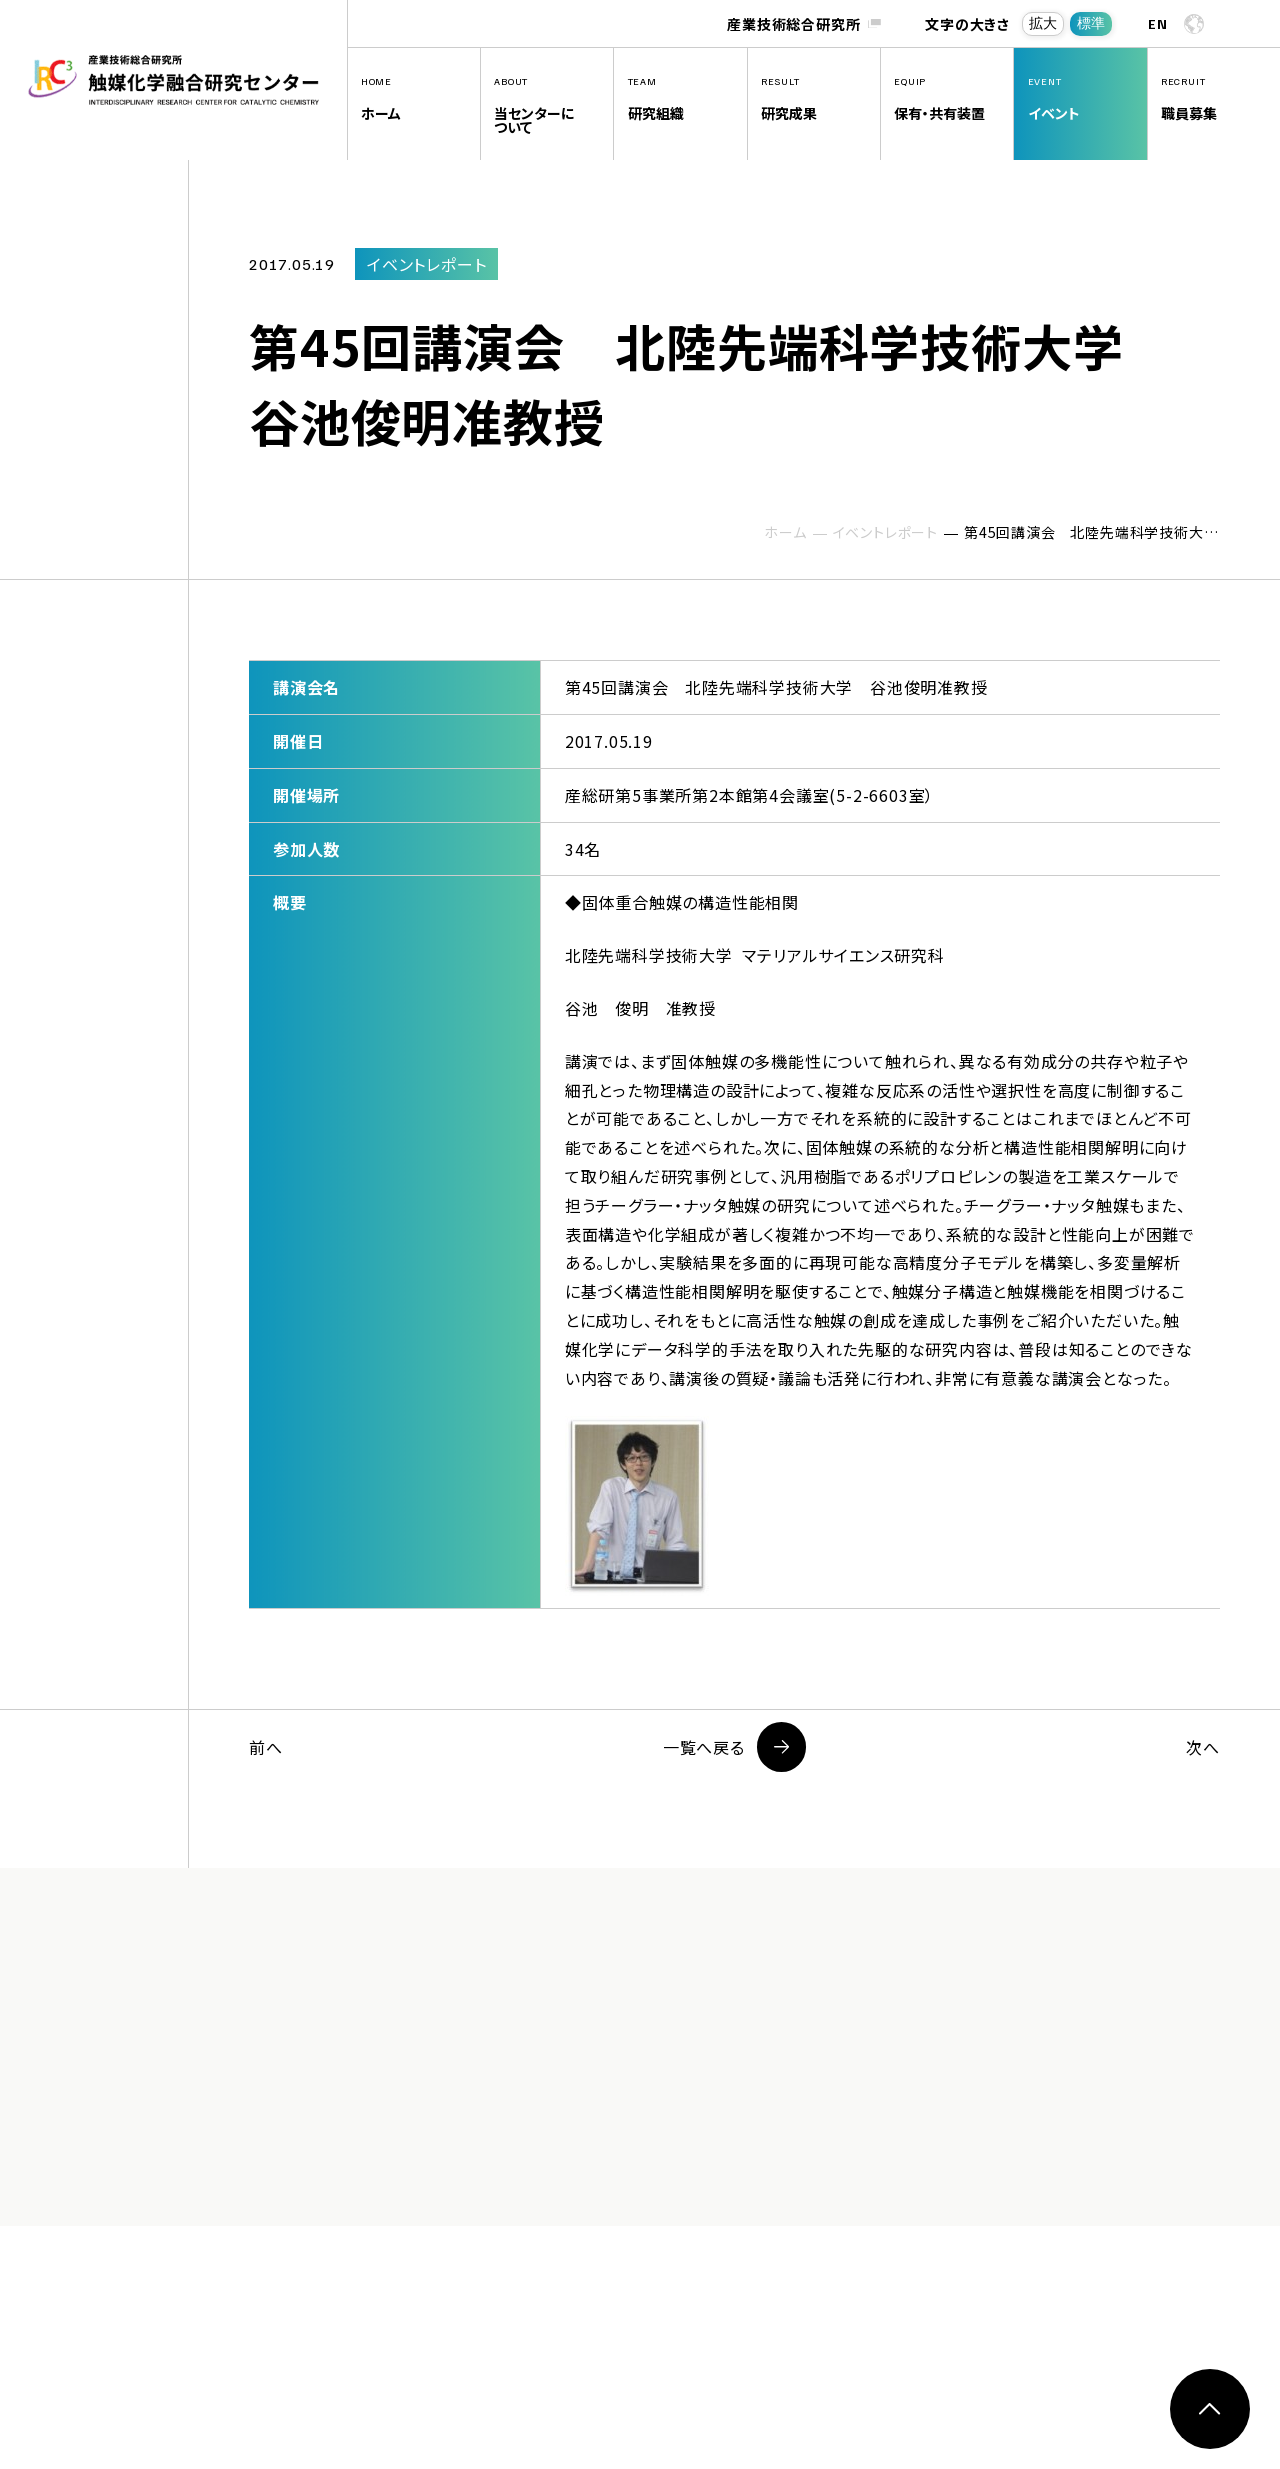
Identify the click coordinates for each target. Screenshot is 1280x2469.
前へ (266, 1747)
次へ (1203, 1747)
